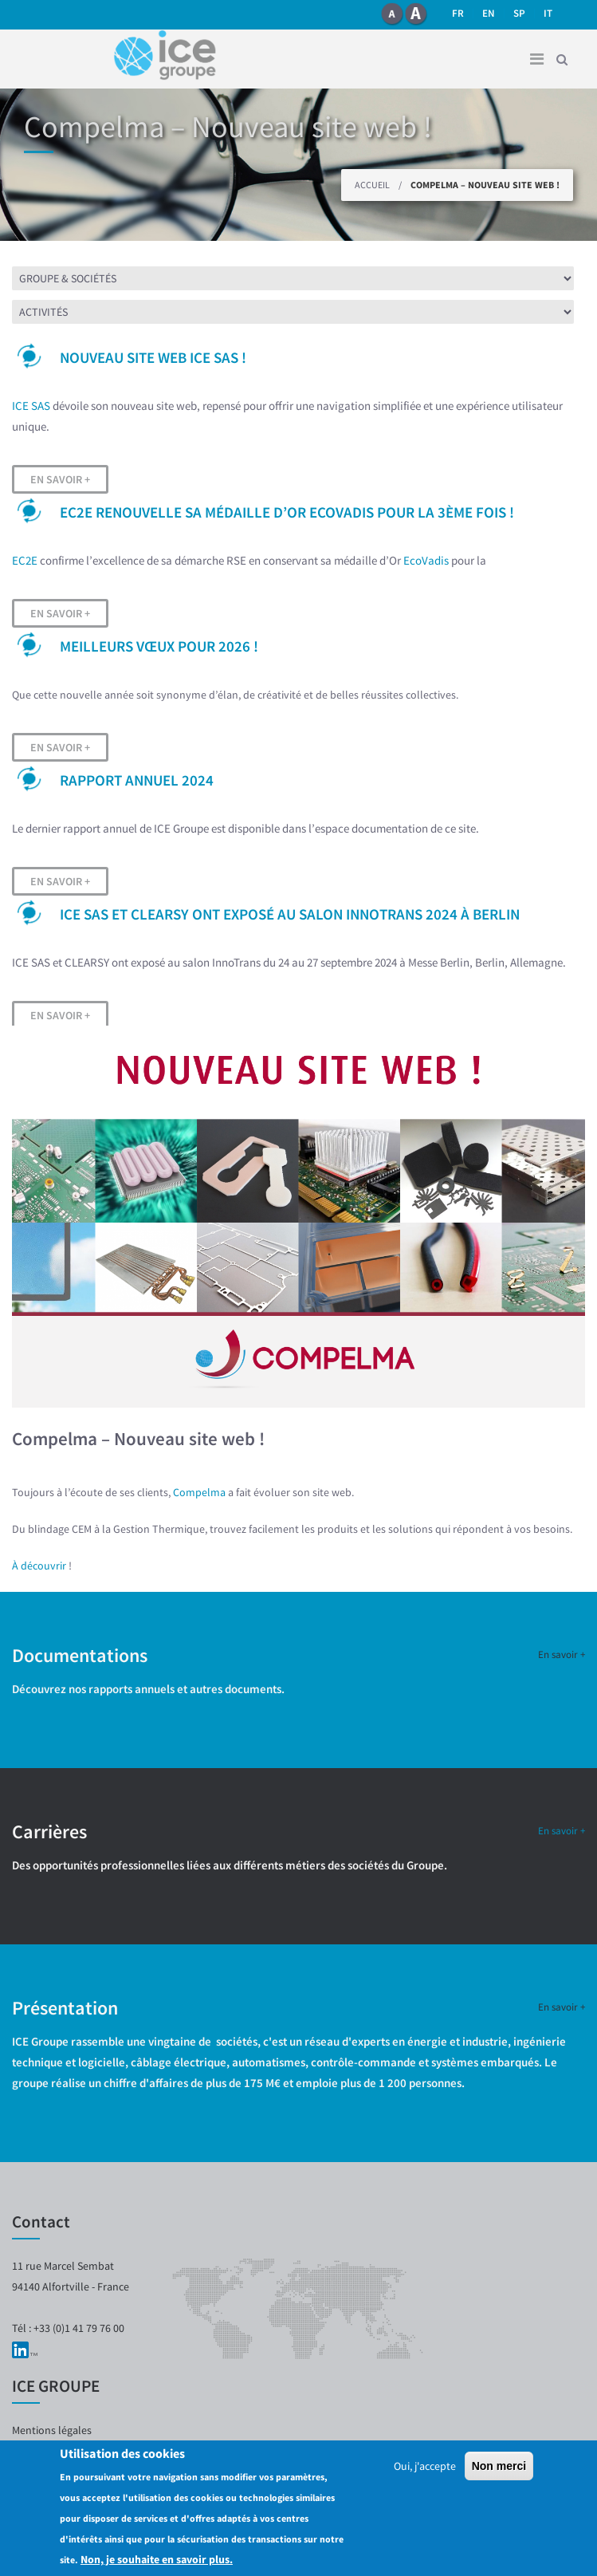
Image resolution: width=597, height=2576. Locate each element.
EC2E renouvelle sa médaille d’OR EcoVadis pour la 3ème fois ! (287, 512)
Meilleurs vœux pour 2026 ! (159, 646)
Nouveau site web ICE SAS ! (153, 357)
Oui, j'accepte (425, 2466)
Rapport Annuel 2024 (137, 780)
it (548, 13)
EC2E (24, 560)
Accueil (372, 185)
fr (458, 13)
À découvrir (40, 1565)
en (488, 13)
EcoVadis (426, 560)
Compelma (199, 1492)
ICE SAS (31, 405)
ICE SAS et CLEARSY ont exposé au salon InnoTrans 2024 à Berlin (290, 914)
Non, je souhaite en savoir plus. (157, 2559)
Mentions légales (52, 2430)
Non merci (499, 2466)
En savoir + (60, 479)
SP (519, 13)
